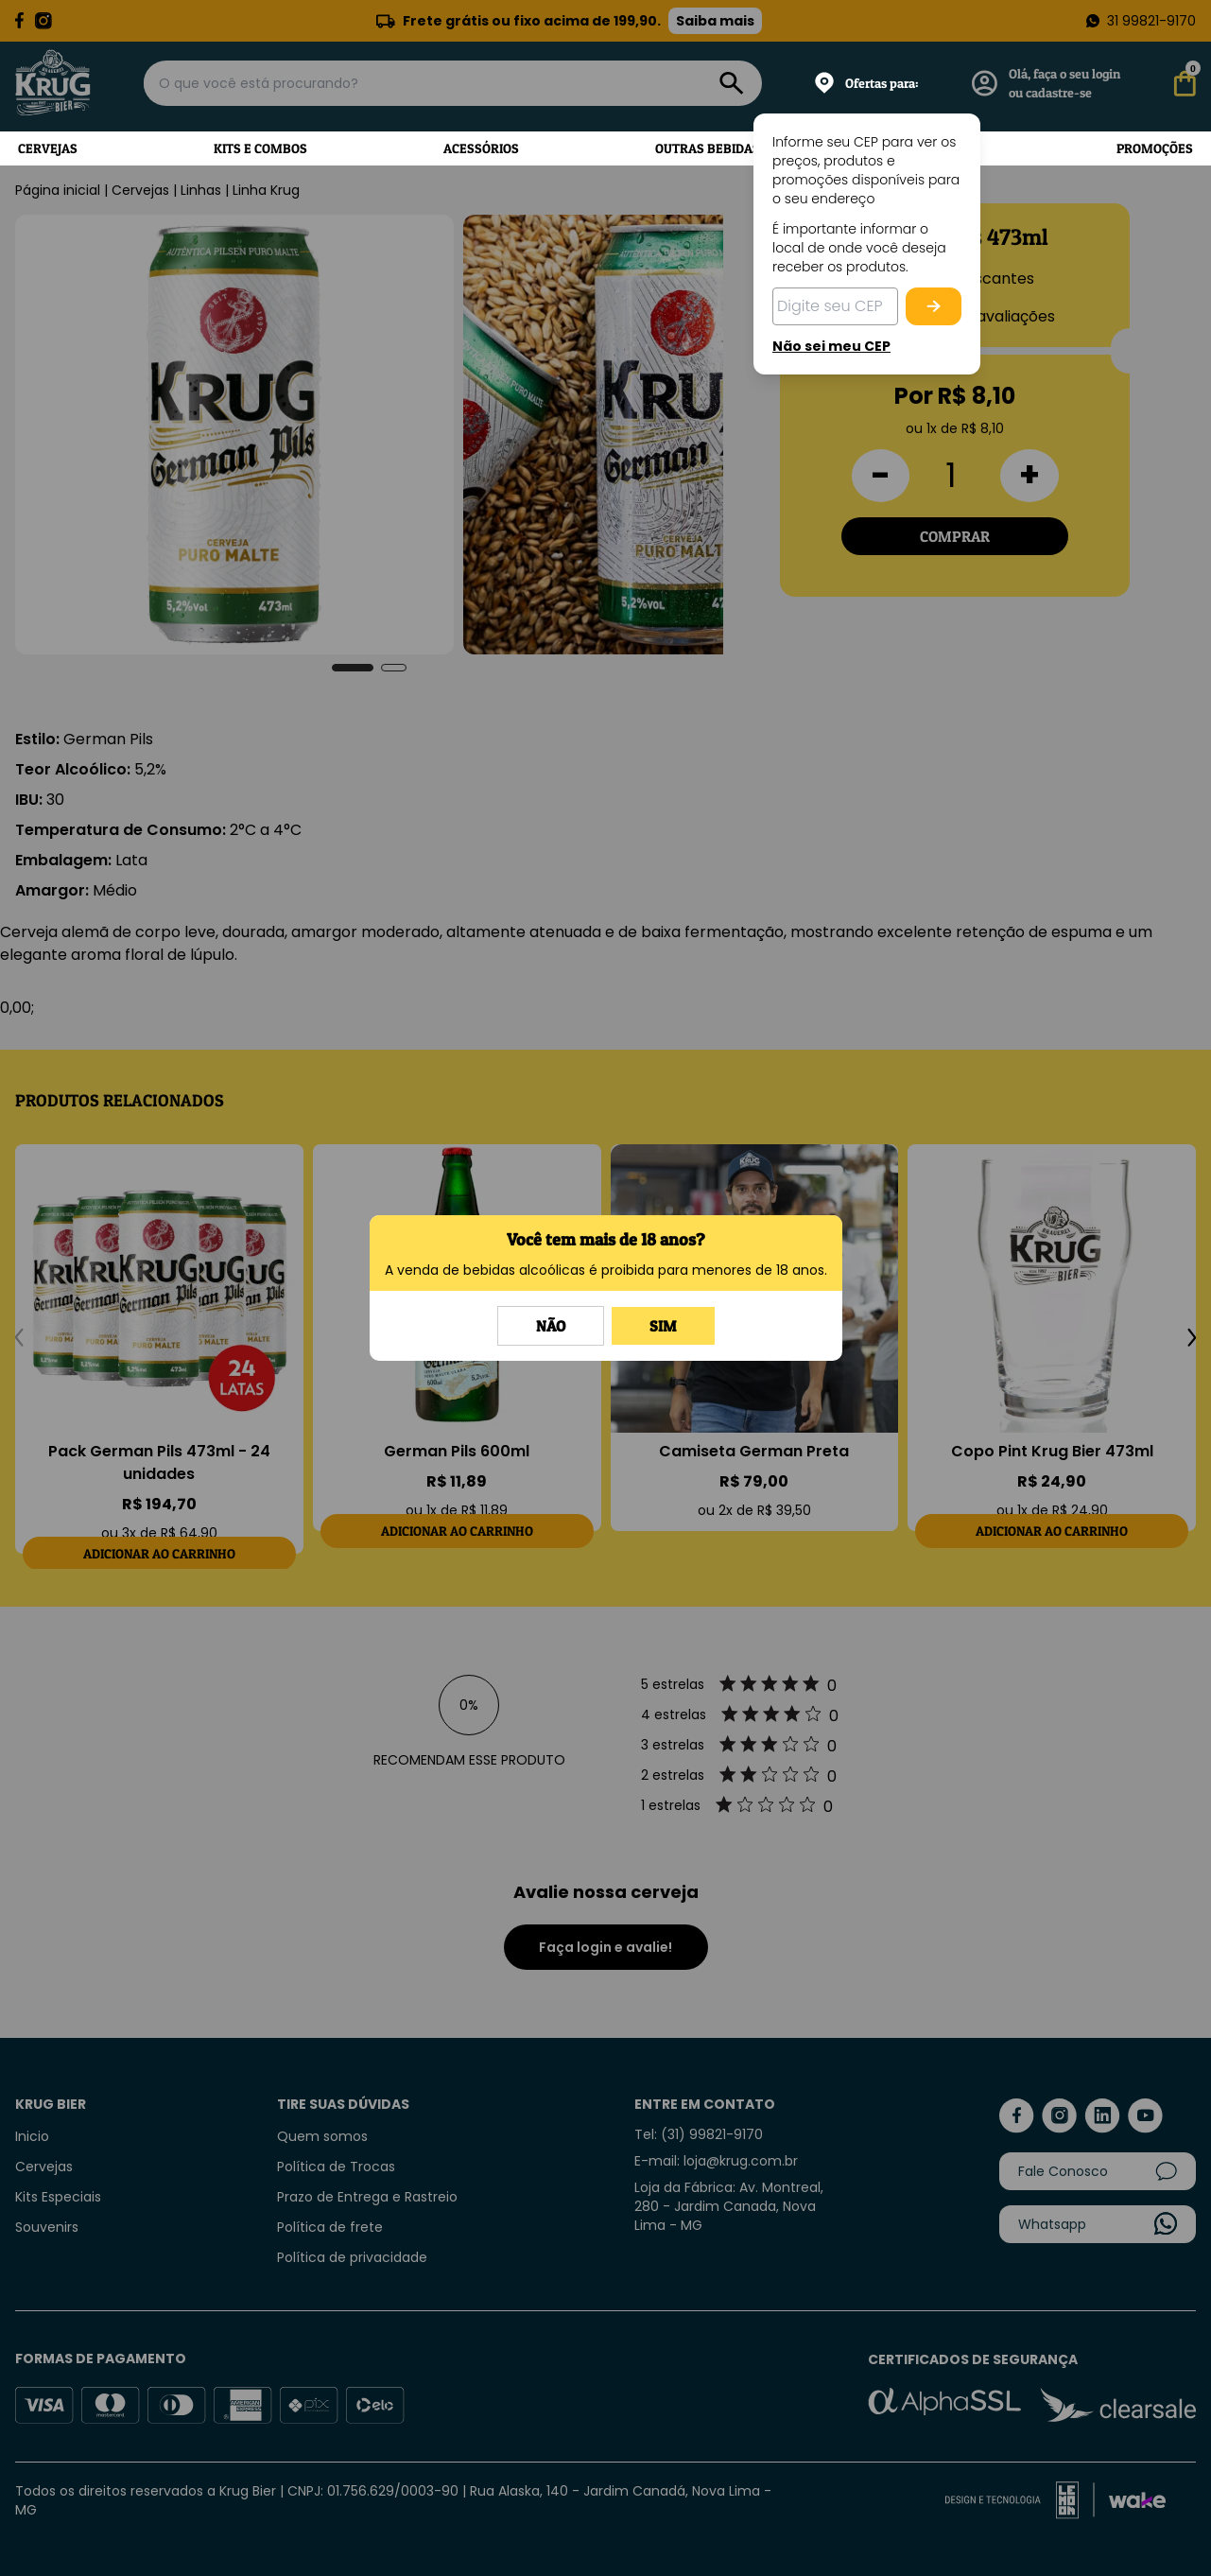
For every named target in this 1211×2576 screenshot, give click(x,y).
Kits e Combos (260, 148)
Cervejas (48, 148)
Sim (663, 1325)
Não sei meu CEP (831, 346)
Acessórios (481, 148)
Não (550, 1325)
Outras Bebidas (707, 148)
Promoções (1154, 148)
